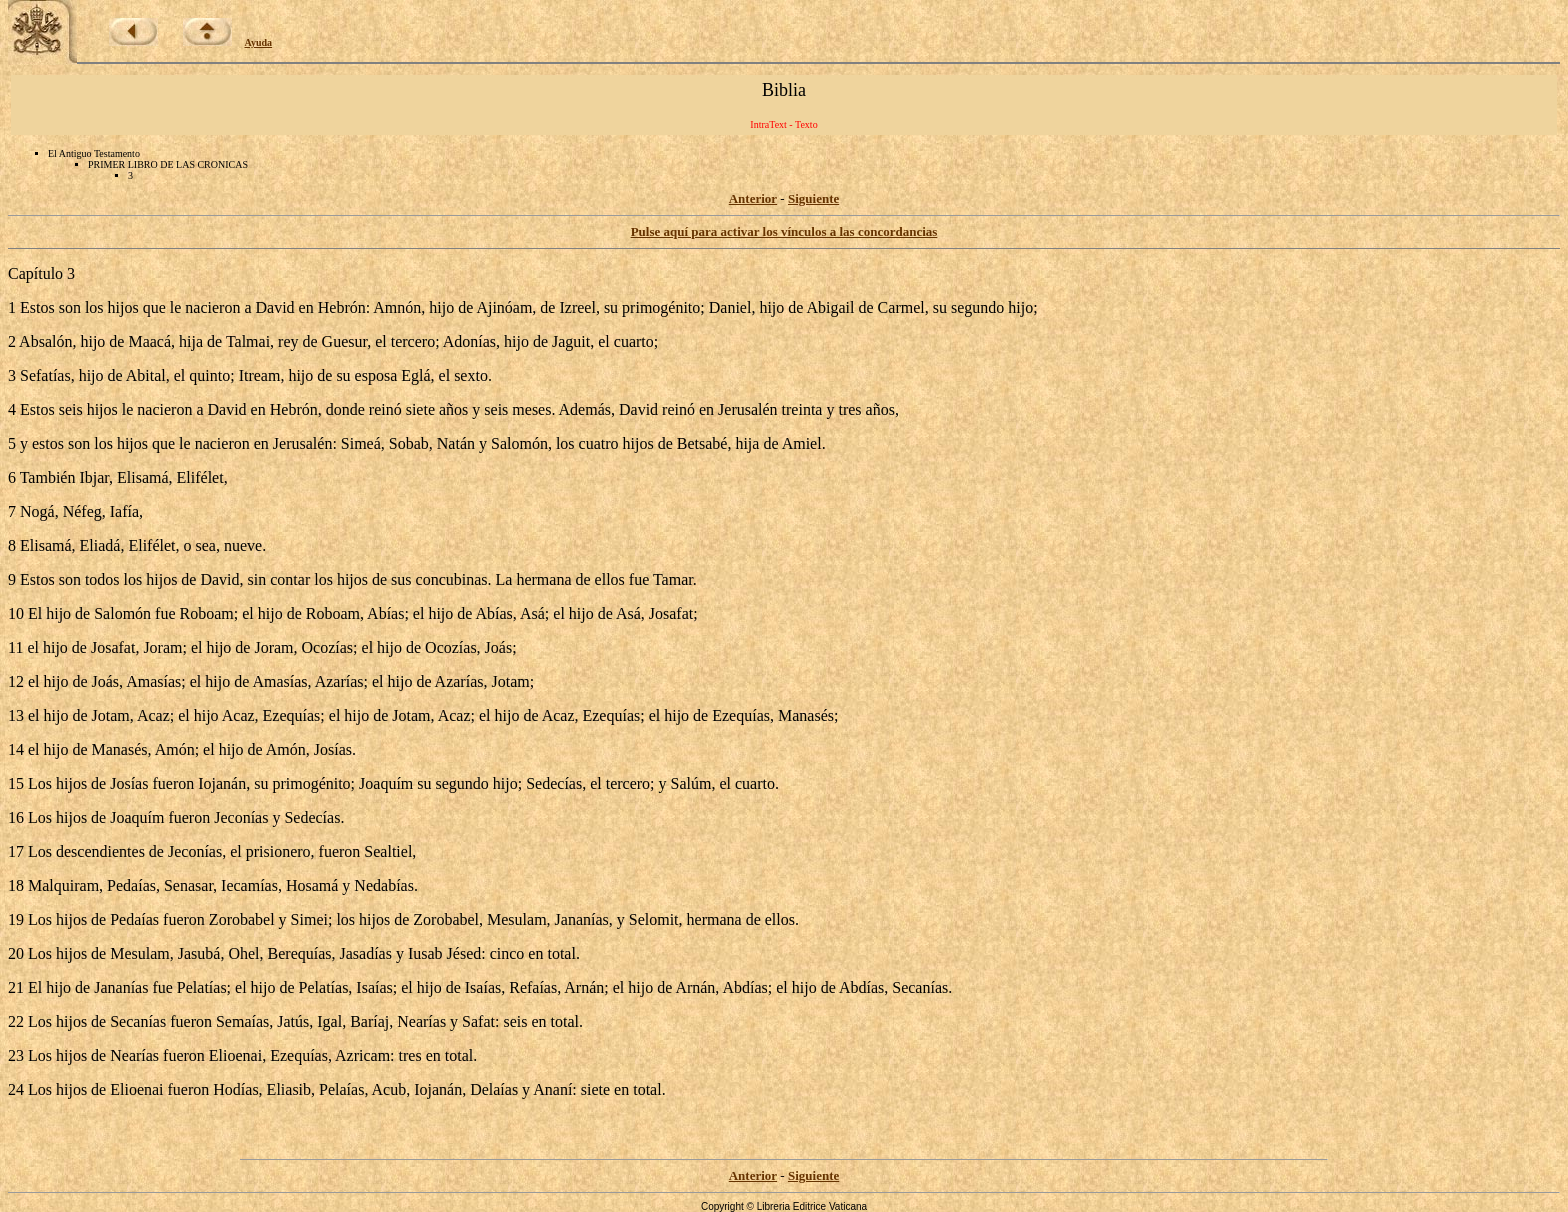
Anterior (753, 198)
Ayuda (259, 42)
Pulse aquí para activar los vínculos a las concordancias (784, 231)
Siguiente (813, 198)
